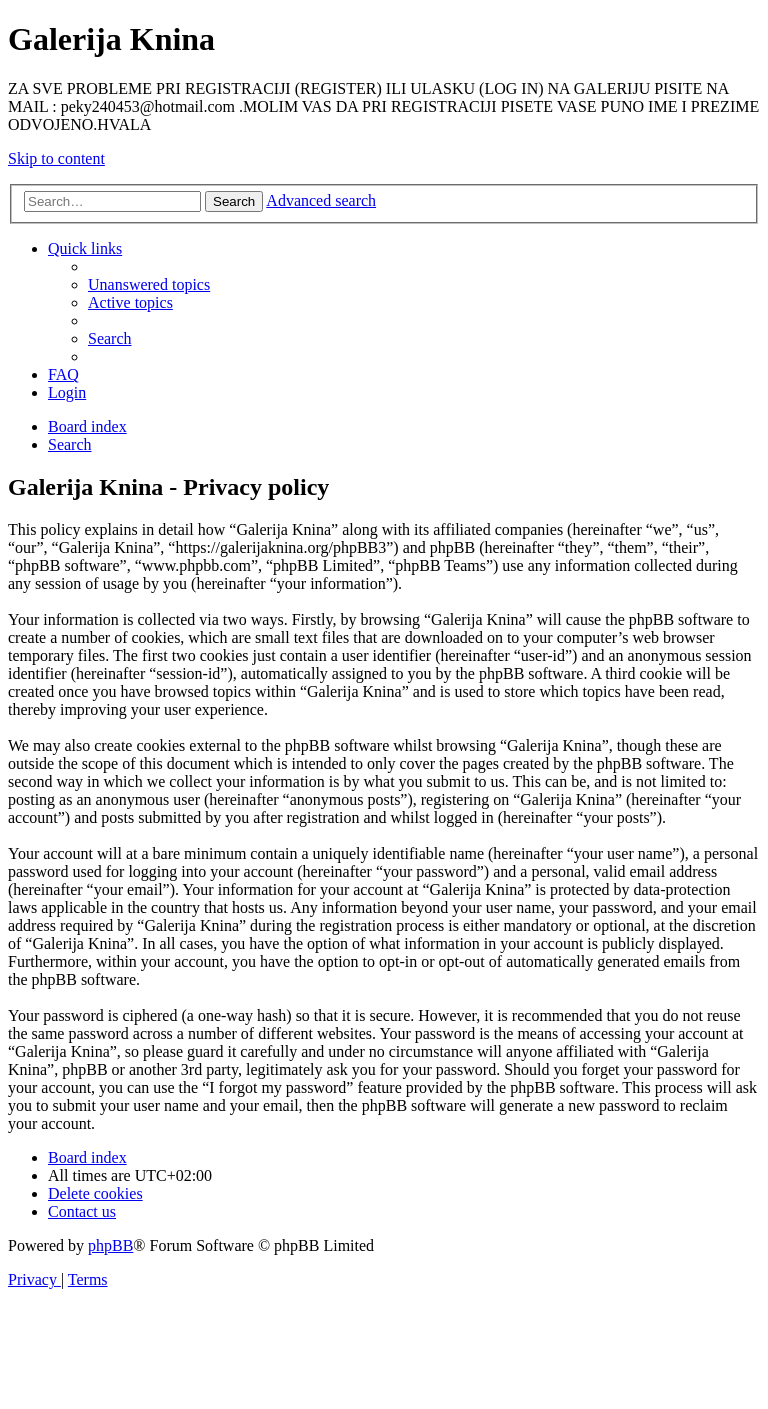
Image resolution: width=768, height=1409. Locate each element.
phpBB (110, 1245)
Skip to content (56, 158)
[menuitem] (149, 284)
